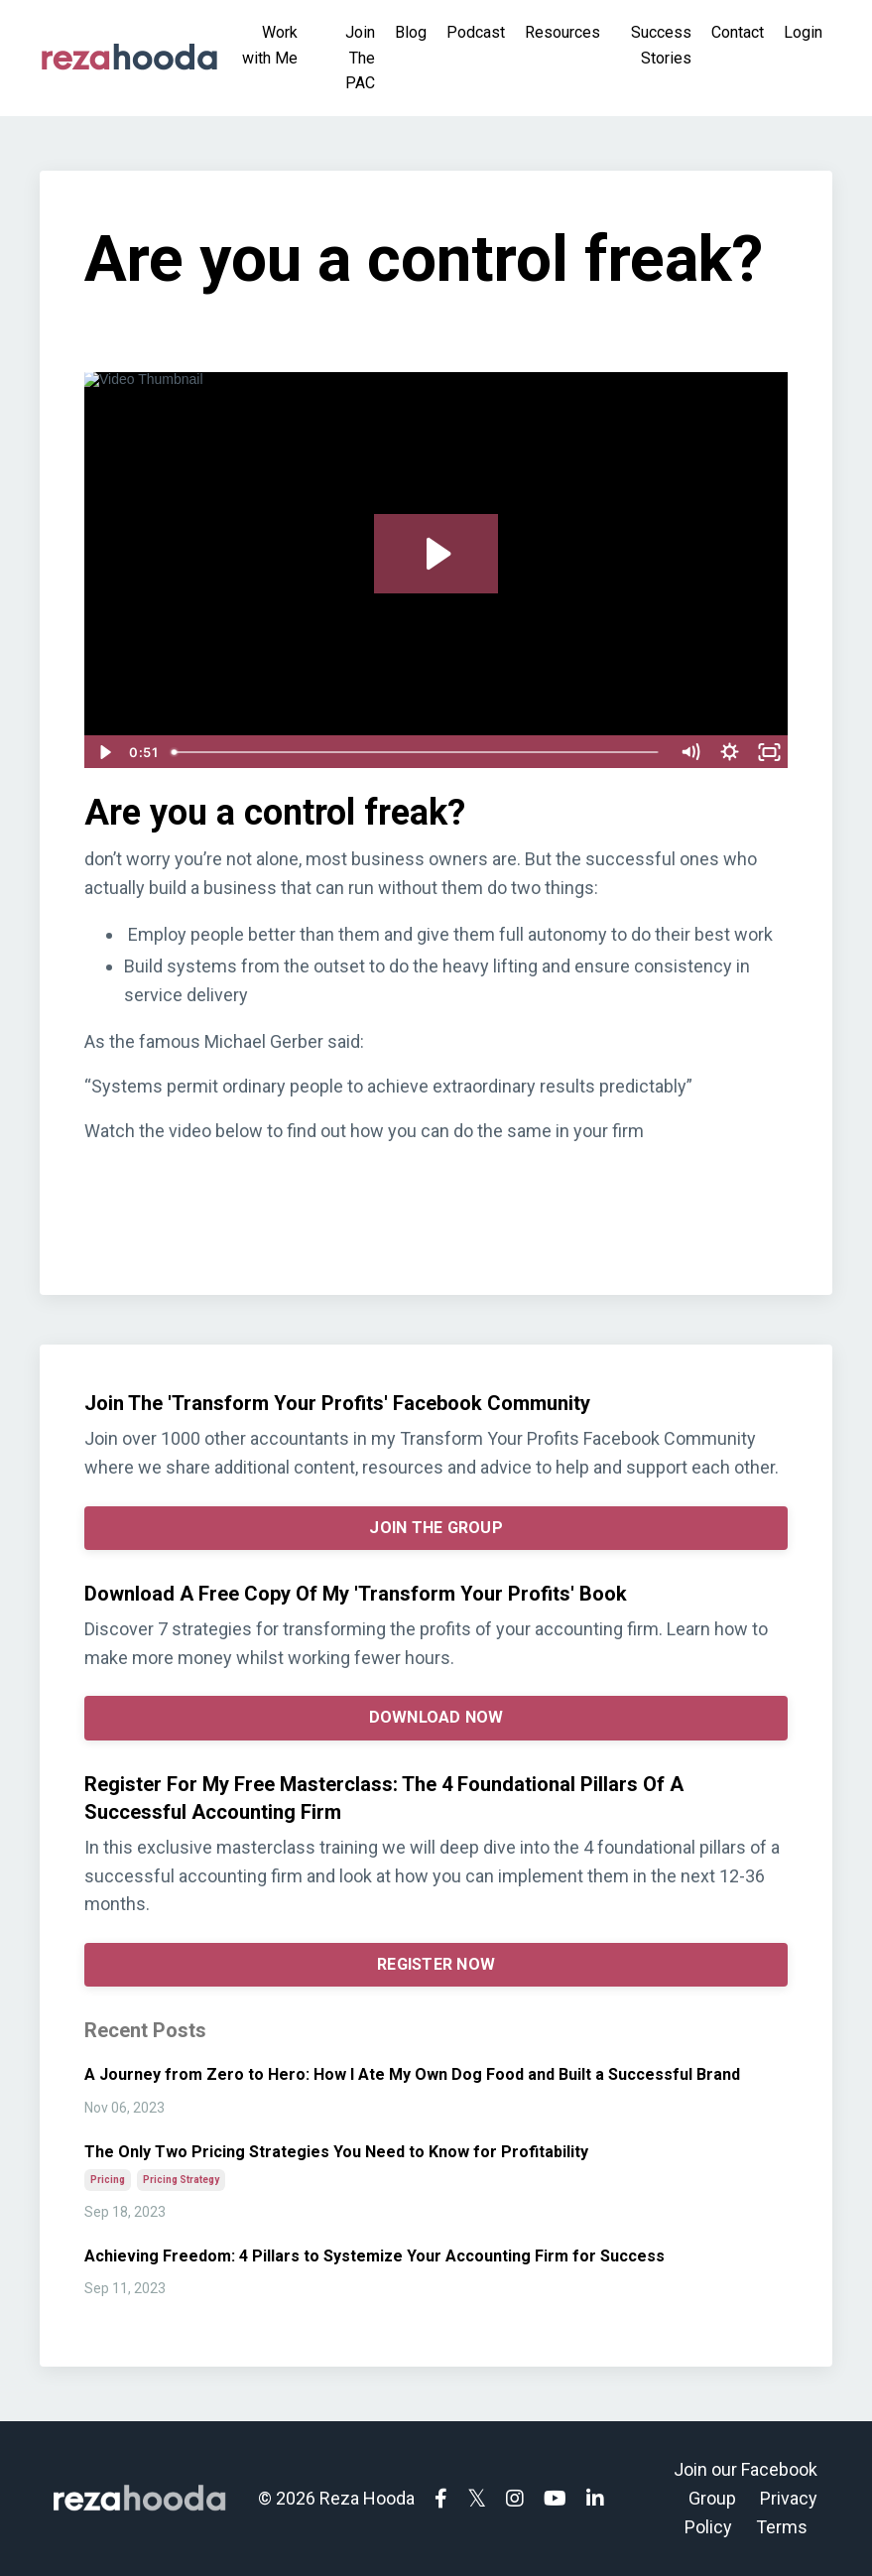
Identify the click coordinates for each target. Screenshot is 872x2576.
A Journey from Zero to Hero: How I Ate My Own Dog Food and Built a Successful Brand (412, 2074)
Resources (562, 32)
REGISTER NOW (436, 1964)
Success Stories (661, 45)
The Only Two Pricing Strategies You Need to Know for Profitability (336, 2151)
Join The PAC (360, 57)
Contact (737, 32)
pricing (107, 2179)
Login (803, 32)
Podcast (475, 32)
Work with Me (270, 45)
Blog (411, 32)
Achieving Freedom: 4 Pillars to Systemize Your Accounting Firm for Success (374, 2256)
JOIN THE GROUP (436, 1527)
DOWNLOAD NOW (436, 1717)
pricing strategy (181, 2179)
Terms (782, 2526)
